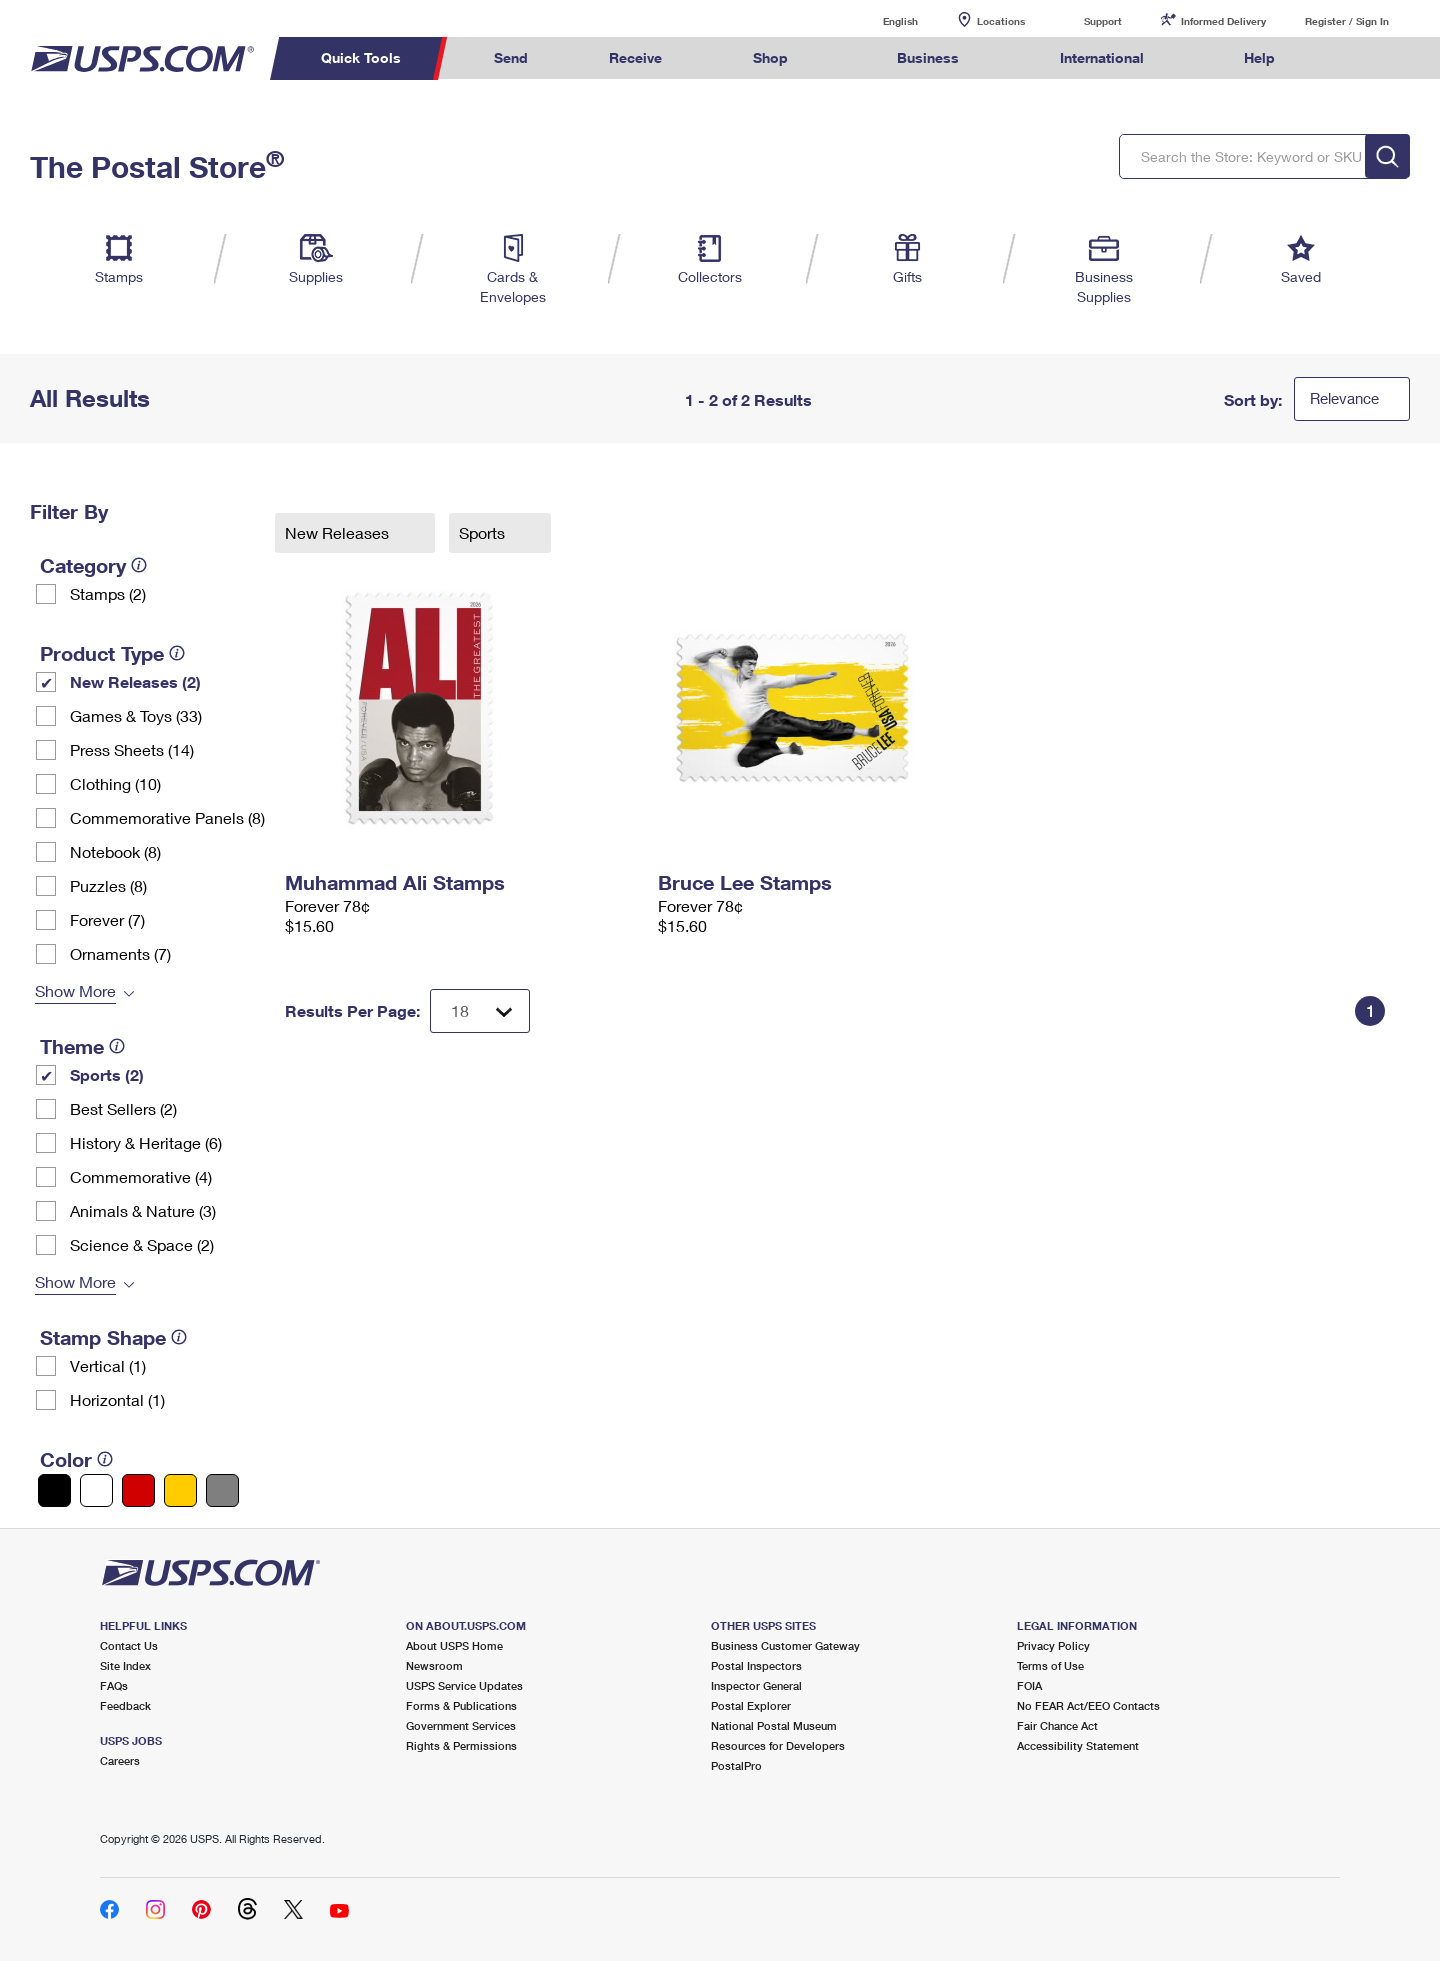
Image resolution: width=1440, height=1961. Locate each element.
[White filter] (96, 1490)
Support (1103, 21)
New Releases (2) (135, 681)
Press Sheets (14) (132, 749)
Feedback (125, 1705)
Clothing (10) (115, 783)
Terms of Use (1050, 1665)
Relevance (1344, 398)
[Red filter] (138, 1490)
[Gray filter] (222, 1490)
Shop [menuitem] (770, 57)
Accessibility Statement (1078, 1745)
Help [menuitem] (1259, 57)
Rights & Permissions (461, 1745)
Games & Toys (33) (136, 715)
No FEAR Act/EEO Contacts (1088, 1705)
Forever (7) (107, 919)
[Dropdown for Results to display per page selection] (480, 1011)
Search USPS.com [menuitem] (1354, 58)
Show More (75, 990)
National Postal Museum (774, 1725)
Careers (120, 1760)
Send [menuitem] (511, 57)
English (880, 20)
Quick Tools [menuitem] (361, 57)
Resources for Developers (778, 1745)
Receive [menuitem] (635, 57)
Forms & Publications (461, 1705)
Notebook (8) (115, 851)
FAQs (114, 1685)
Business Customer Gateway (785, 1645)
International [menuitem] (1102, 57)
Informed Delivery (1223, 21)
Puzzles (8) (108, 885)
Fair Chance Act (1057, 1725)
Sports (484, 532)
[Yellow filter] (180, 1490)
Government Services (461, 1725)
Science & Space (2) (142, 1244)
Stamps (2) (108, 593)
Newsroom (434, 1665)
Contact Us (129, 1645)
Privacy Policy (1053, 1645)
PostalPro (736, 1765)
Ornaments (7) (120, 953)
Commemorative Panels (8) (167, 817)
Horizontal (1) (117, 1399)
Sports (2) (107, 1074)
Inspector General (756, 1685)
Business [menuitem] (928, 57)
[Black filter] (54, 1490)
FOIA (1029, 1685)
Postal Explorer (751, 1705)
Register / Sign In (1347, 21)
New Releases (339, 532)
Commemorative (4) (141, 1176)
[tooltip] (139, 565)
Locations (1001, 21)
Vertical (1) (108, 1365)
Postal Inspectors (756, 1665)
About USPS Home (454, 1645)
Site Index (125, 1665)
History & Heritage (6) (146, 1142)
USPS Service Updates (464, 1685)
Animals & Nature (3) (143, 1210)
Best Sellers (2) (123, 1108)
